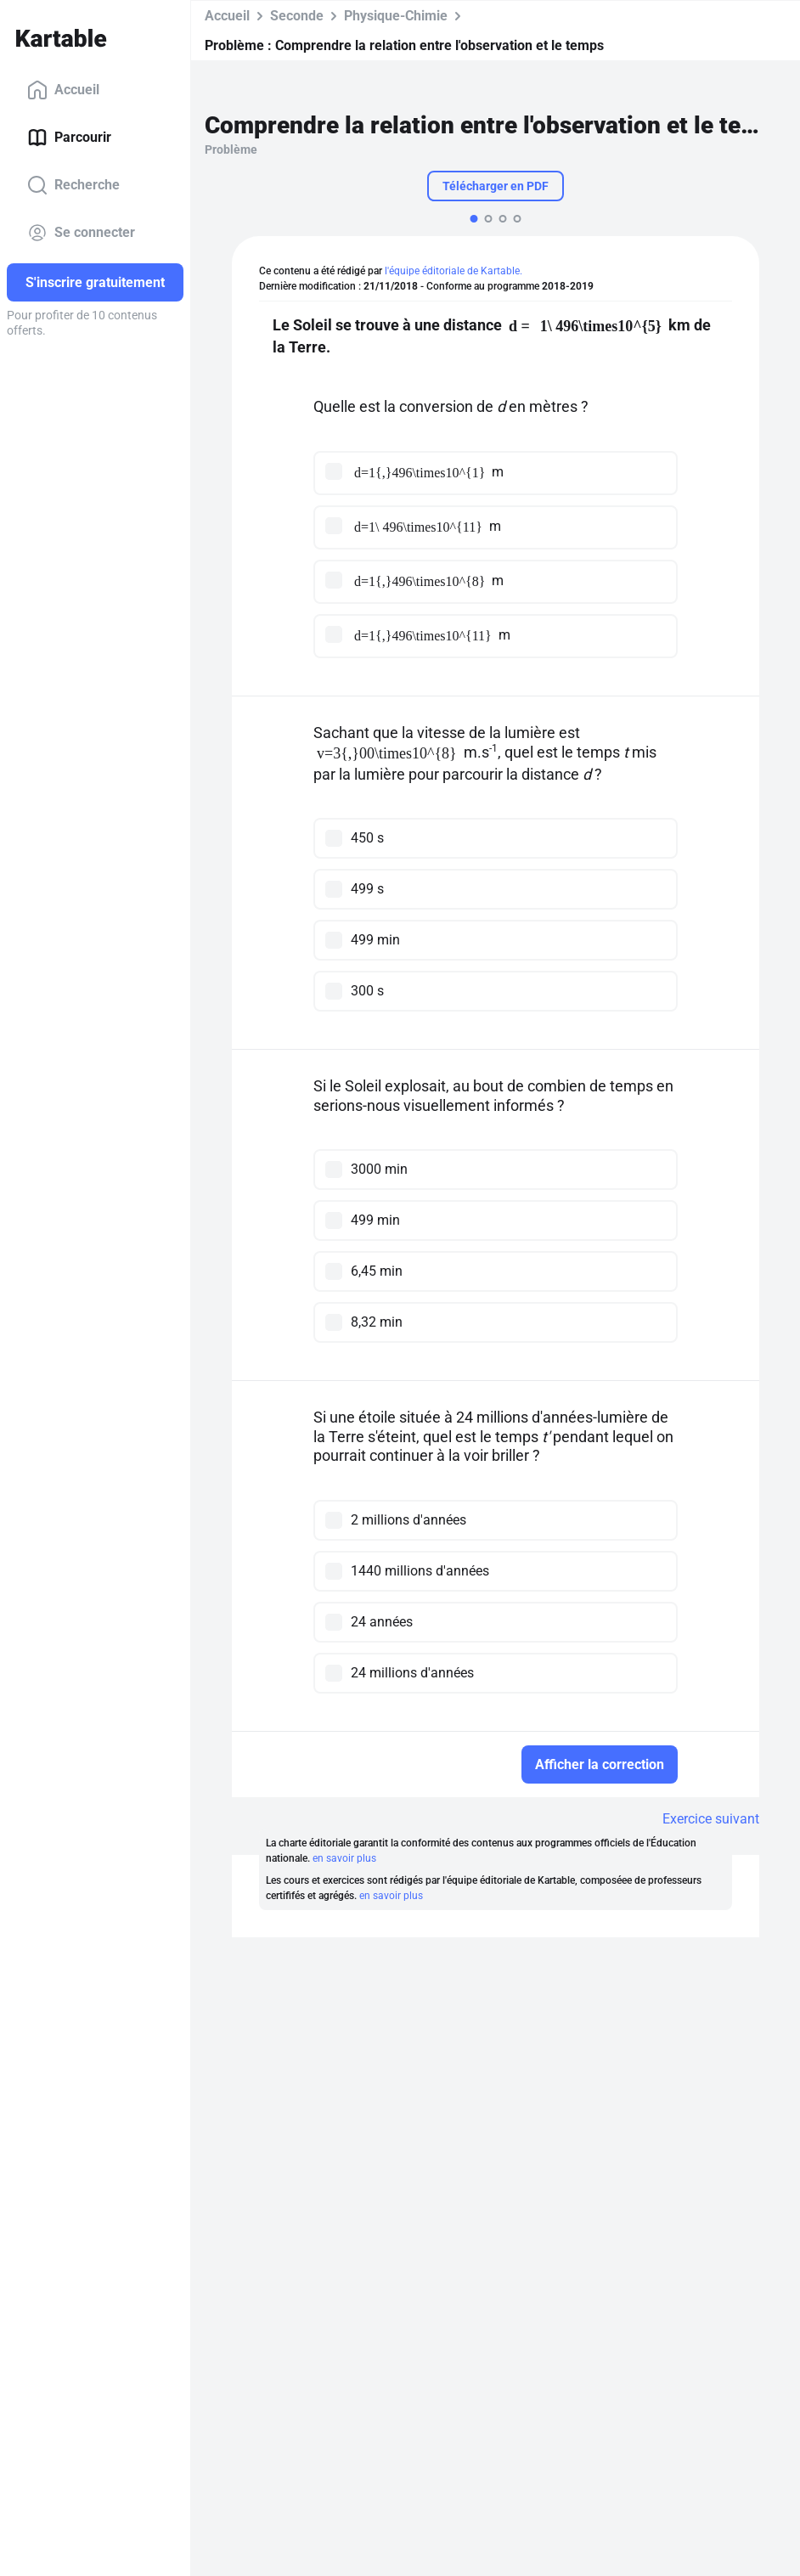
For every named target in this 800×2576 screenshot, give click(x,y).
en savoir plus (344, 1858)
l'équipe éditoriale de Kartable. (453, 271)
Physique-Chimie (396, 16)
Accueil (63, 90)
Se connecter (81, 233)
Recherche (73, 185)
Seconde (297, 16)
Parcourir (69, 137)
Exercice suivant (710, 1819)
